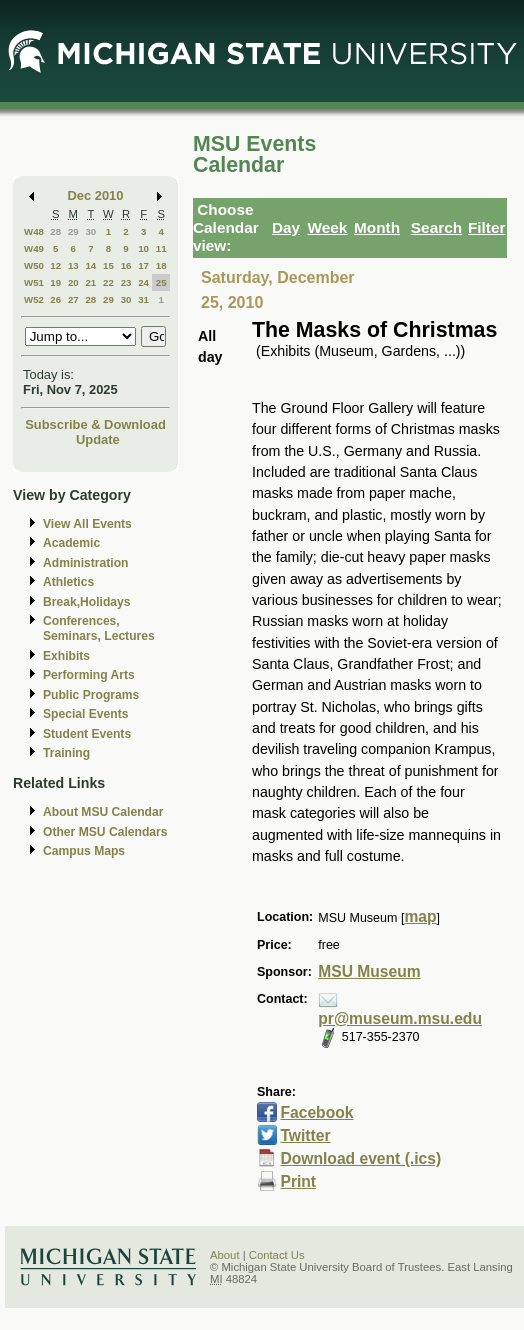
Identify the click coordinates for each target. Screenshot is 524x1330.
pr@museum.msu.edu (400, 1018)
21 (90, 282)
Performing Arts (89, 675)
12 (55, 265)
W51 (34, 282)
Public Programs (91, 695)
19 (55, 282)
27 (73, 299)
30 (90, 231)
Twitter (305, 1135)
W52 (34, 299)
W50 (34, 265)
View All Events (87, 524)
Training (66, 753)
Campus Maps (84, 851)
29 (73, 231)
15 (108, 265)
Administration (85, 563)
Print (298, 1181)
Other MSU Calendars (105, 832)
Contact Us (277, 1255)
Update (98, 439)
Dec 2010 (96, 195)
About (225, 1255)
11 (161, 248)
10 (143, 248)
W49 (34, 248)
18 (161, 265)
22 (108, 282)
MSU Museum (369, 971)
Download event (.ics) (360, 1158)
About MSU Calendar (103, 812)
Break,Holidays (87, 602)
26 (55, 299)
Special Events (85, 714)
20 (73, 282)
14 (90, 265)
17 (143, 265)
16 (126, 265)
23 (126, 282)
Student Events (87, 734)
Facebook (316, 1112)
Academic (71, 543)
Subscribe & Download (95, 424)
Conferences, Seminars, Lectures (99, 628)
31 (143, 299)
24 (143, 282)
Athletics (68, 582)
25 (161, 282)
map (420, 916)
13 (73, 265)
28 (55, 231)
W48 (34, 231)
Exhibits (66, 656)
